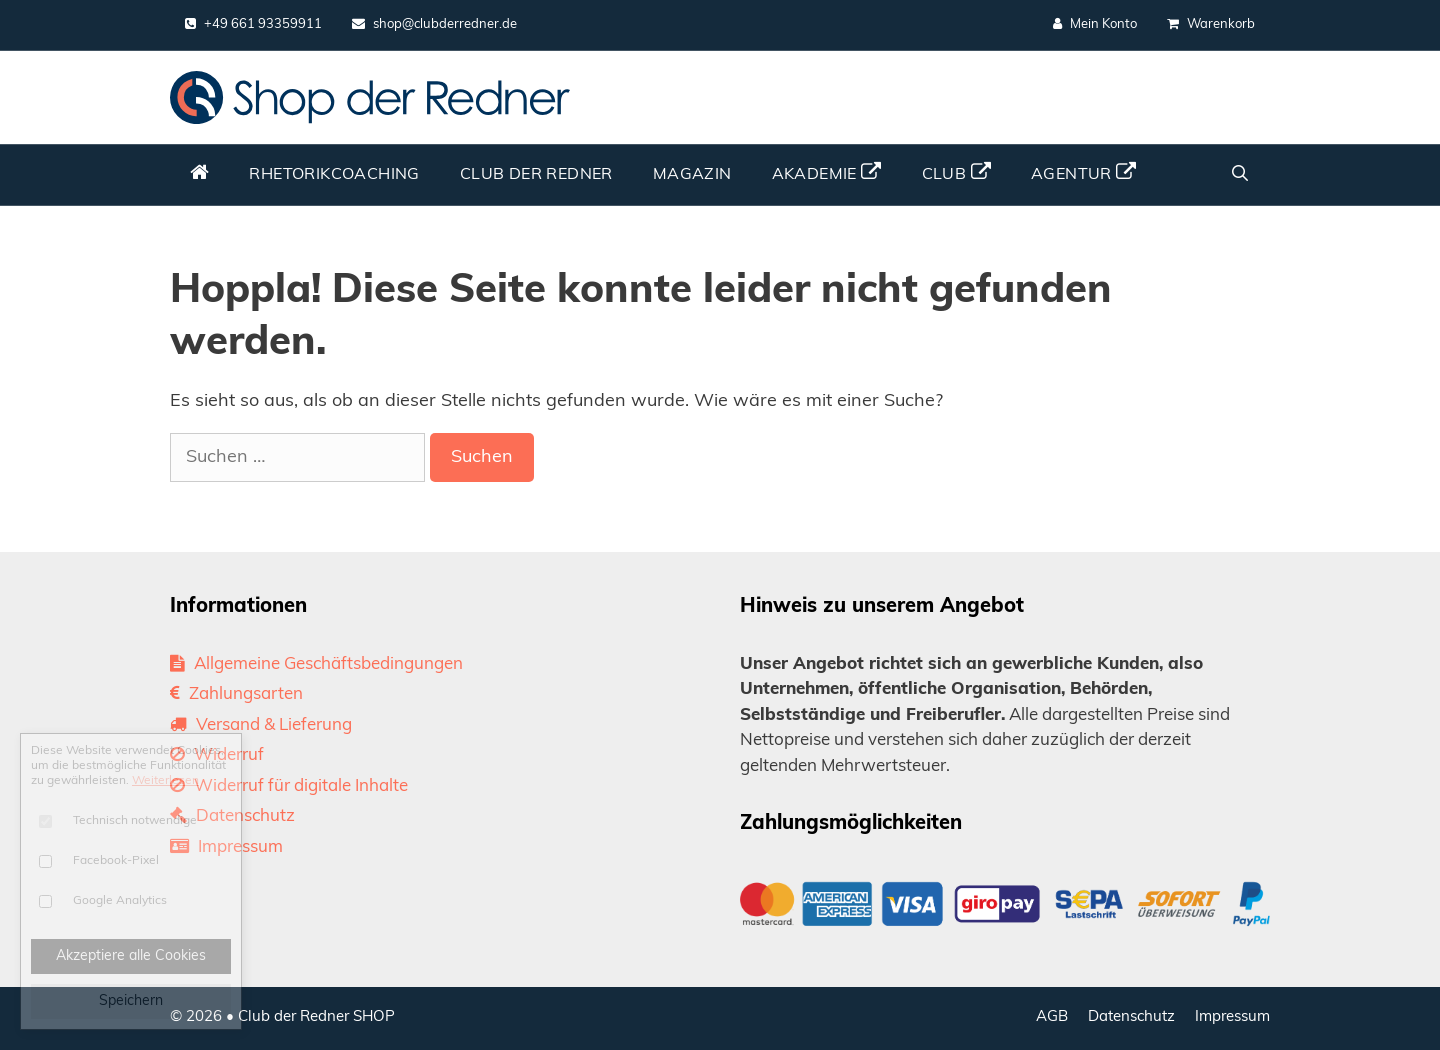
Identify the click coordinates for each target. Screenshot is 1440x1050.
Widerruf (217, 755)
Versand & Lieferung (261, 725)
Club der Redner (536, 175)
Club (956, 172)
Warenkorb (1211, 24)
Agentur (1084, 172)
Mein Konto (1095, 24)
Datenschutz (232, 816)
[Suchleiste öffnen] (1239, 175)
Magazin (692, 175)
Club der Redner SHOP (316, 1017)
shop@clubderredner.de (434, 24)
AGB (1052, 1017)
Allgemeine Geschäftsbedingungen (316, 664)
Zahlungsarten (236, 694)
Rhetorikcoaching (334, 175)
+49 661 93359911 (253, 24)
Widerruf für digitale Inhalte (289, 786)
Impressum (226, 847)
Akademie (827, 172)
